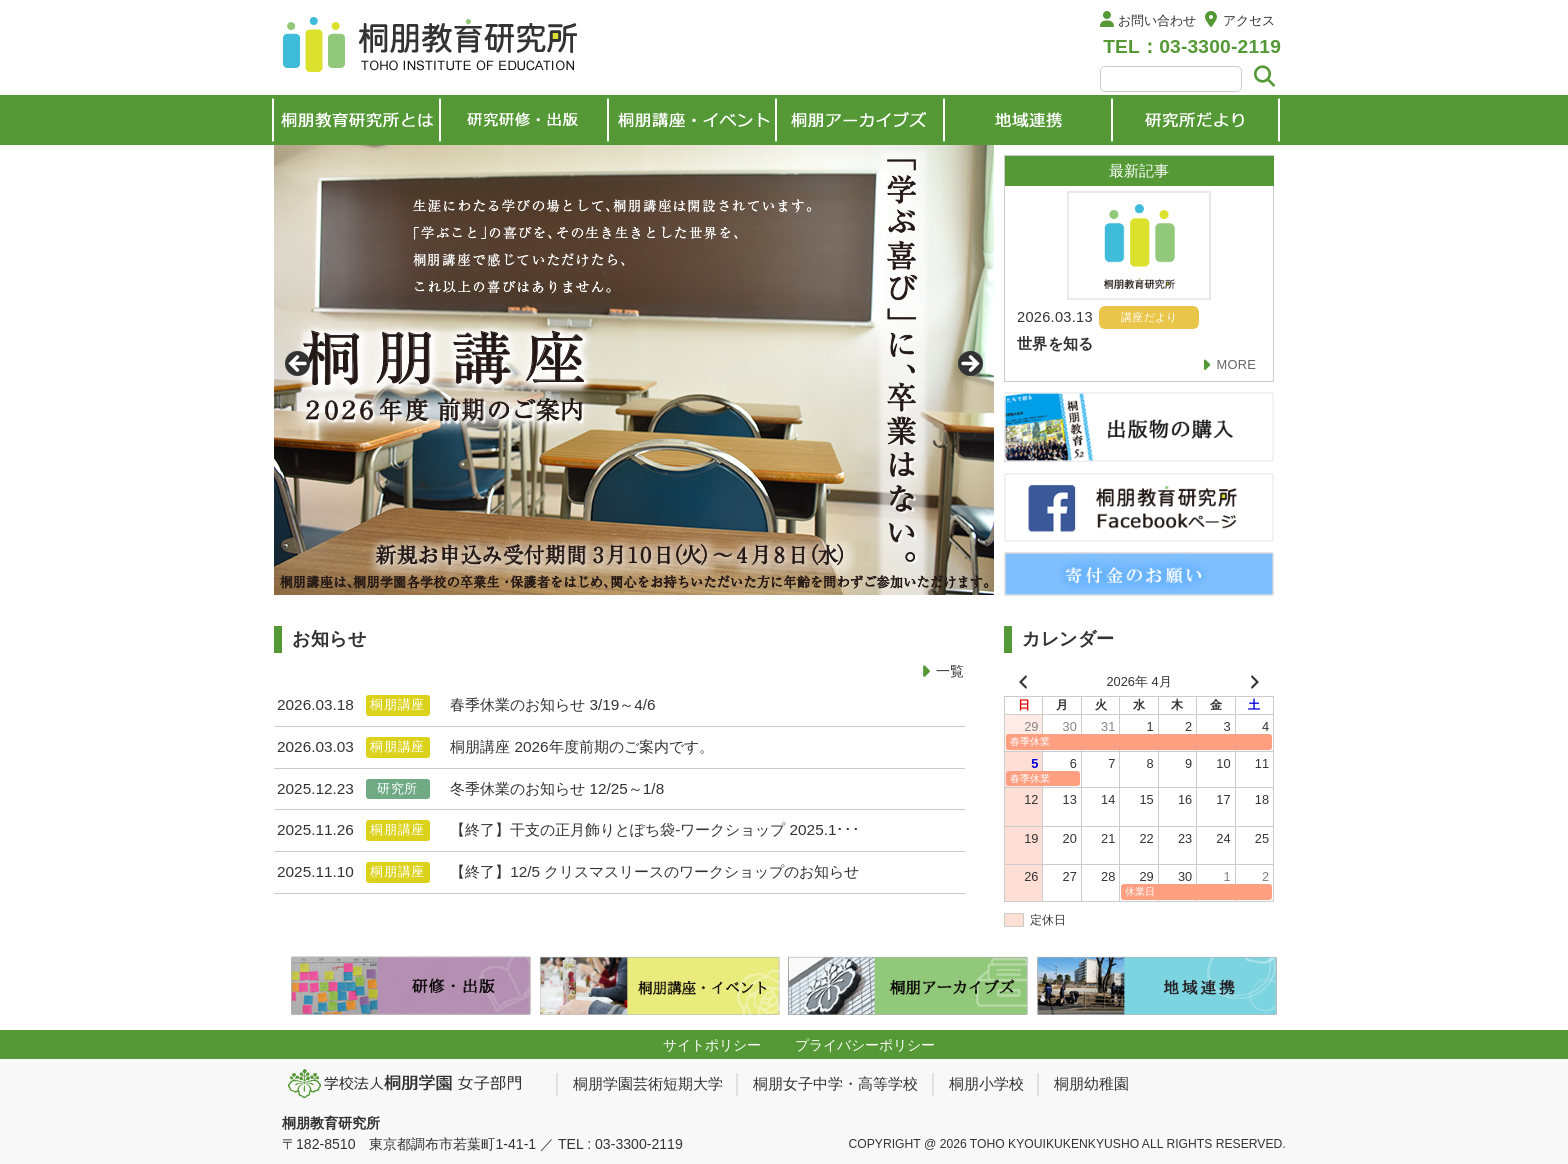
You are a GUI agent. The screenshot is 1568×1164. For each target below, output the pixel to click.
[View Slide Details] (634, 370)
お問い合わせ (1157, 20)
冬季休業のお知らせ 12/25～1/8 (557, 788)
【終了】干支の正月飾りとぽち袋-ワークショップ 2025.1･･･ (655, 829)
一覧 (950, 671)
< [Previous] (299, 365)
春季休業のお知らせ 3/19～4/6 (553, 704)
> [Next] (969, 365)
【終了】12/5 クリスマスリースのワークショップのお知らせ (654, 871)
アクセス (1249, 20)
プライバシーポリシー (865, 1045)
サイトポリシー (712, 1045)
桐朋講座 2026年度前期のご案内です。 (581, 746)
